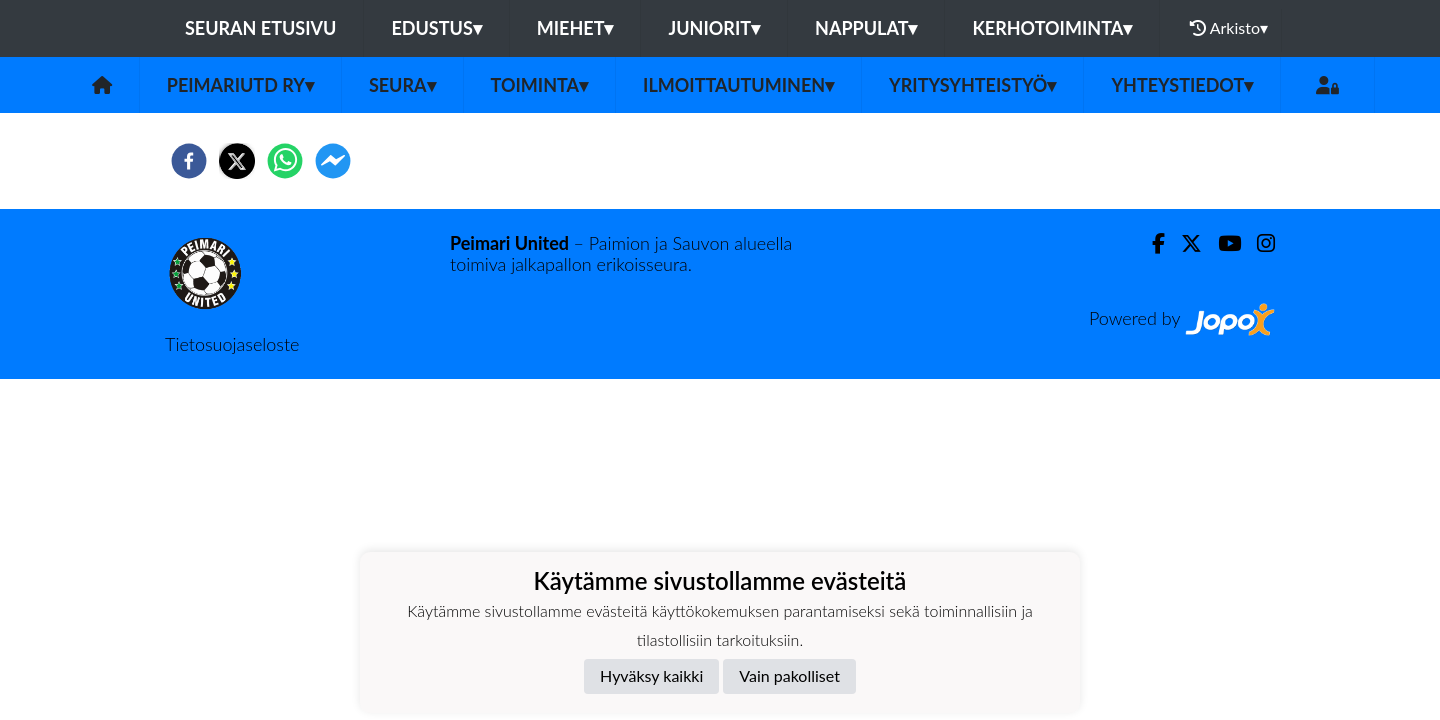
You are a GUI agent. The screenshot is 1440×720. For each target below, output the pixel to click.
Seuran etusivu (261, 28)
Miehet (575, 28)
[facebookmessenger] (333, 161)
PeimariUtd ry (240, 85)
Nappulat (866, 28)
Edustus (436, 28)
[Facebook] (1150, 243)
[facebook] (189, 161)
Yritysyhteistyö (972, 85)
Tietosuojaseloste (232, 344)
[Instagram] (1258, 243)
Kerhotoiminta (1052, 28)
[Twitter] (1183, 243)
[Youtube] (1221, 243)
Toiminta (540, 85)
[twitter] (237, 161)
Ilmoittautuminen (738, 85)
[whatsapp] (285, 161)
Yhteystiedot (1182, 85)
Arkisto (1229, 28)
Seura (402, 85)
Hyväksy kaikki (651, 675)
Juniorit (714, 28)
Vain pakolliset (789, 675)
